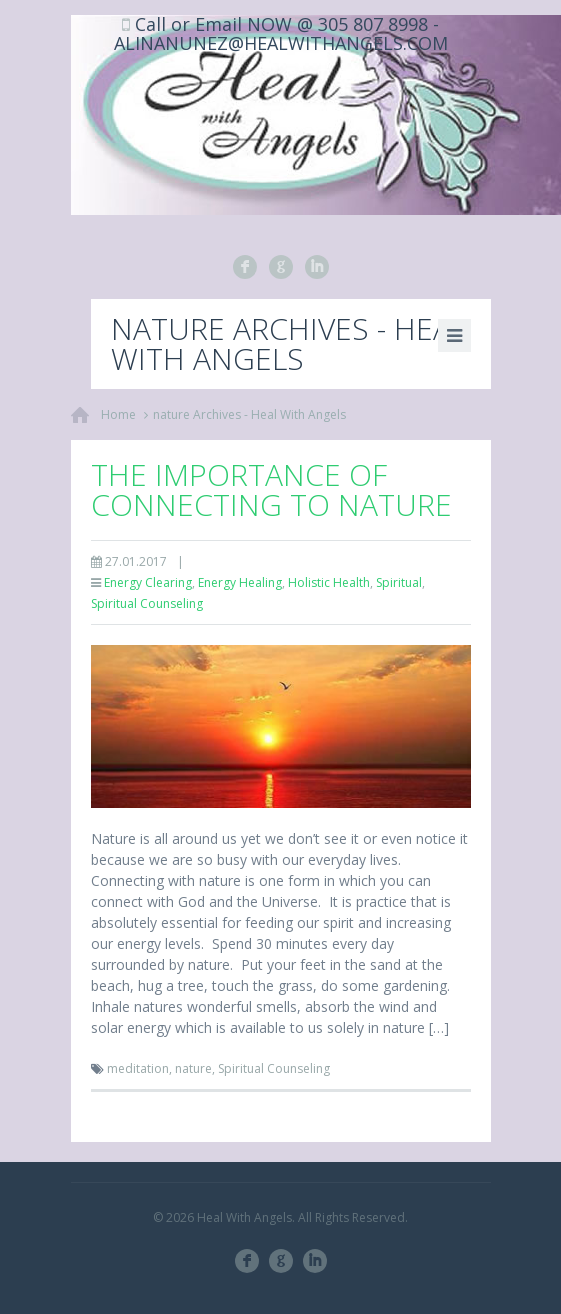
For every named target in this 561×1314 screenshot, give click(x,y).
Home (118, 414)
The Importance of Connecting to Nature (271, 489)
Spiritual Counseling (147, 603)
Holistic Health (329, 582)
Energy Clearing (148, 582)
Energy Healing (240, 582)
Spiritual (399, 582)
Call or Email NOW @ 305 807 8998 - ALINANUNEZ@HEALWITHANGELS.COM (281, 33)
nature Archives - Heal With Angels (249, 414)
